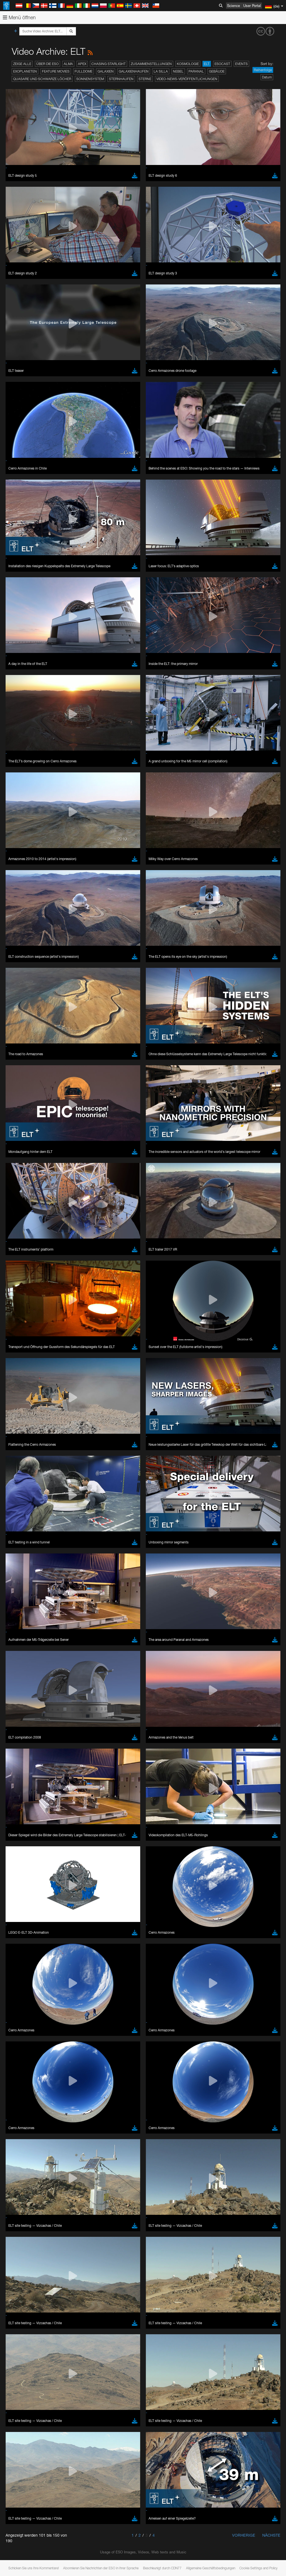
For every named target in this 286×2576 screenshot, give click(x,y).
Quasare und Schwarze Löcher (42, 79)
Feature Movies (56, 71)
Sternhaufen (121, 79)
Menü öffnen (19, 17)
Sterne (145, 79)
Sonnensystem (90, 79)
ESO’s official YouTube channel (131, 746)
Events (241, 64)
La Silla (161, 71)
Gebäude (217, 71)
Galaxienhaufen (134, 71)
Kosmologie (188, 64)
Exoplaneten (25, 71)
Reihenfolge (263, 70)
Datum (267, 77)
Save (18, 951)
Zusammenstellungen (151, 64)
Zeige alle (22, 64)
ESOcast (222, 64)
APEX (82, 64)
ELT (206, 64)
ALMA (68, 64)
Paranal (196, 71)
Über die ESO (47, 64)
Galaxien (105, 71)
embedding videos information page (128, 756)
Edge (21, 858)
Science (233, 5)
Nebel (178, 71)
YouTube (12, 746)
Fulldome (83, 71)
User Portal (252, 5)
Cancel (45, 951)
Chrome (23, 853)
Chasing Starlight (108, 64)
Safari (21, 869)
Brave (21, 848)
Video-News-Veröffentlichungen (186, 79)
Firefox (22, 864)
